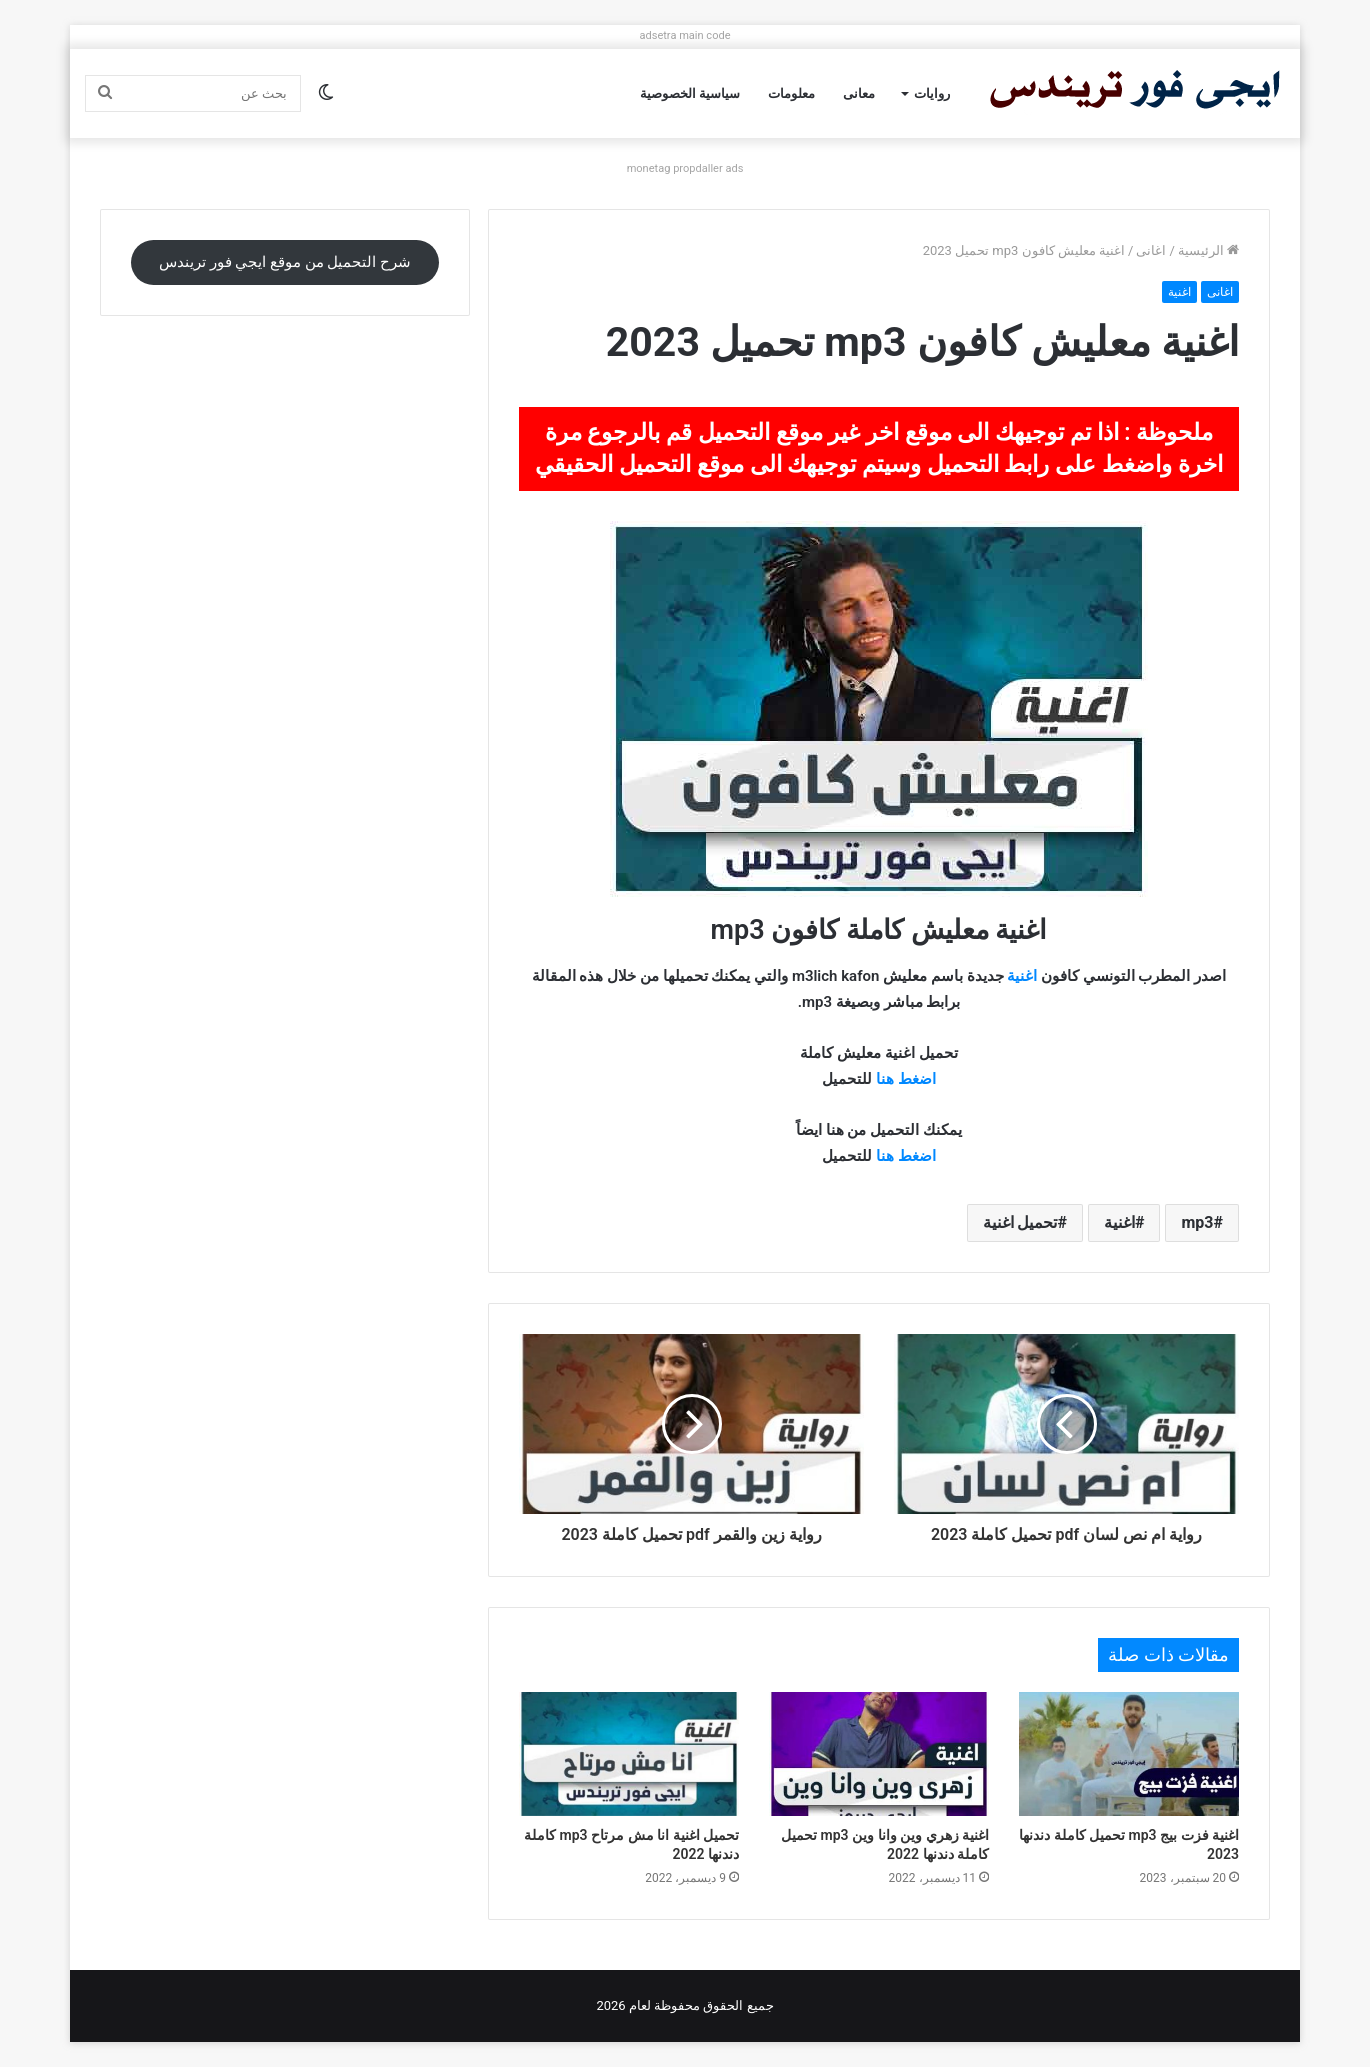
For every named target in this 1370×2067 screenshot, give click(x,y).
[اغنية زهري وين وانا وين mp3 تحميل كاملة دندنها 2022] (879, 1754)
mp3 (1197, 1222)
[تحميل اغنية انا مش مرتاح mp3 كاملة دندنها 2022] (629, 1754)
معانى (859, 93)
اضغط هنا (906, 1079)
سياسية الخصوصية (690, 93)
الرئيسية (1208, 250)
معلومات (791, 93)
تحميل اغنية (1020, 1222)
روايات (932, 93)
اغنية (1179, 292)
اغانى (1151, 250)
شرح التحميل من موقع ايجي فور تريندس (285, 262)
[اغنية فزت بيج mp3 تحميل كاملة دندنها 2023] (1129, 1754)
